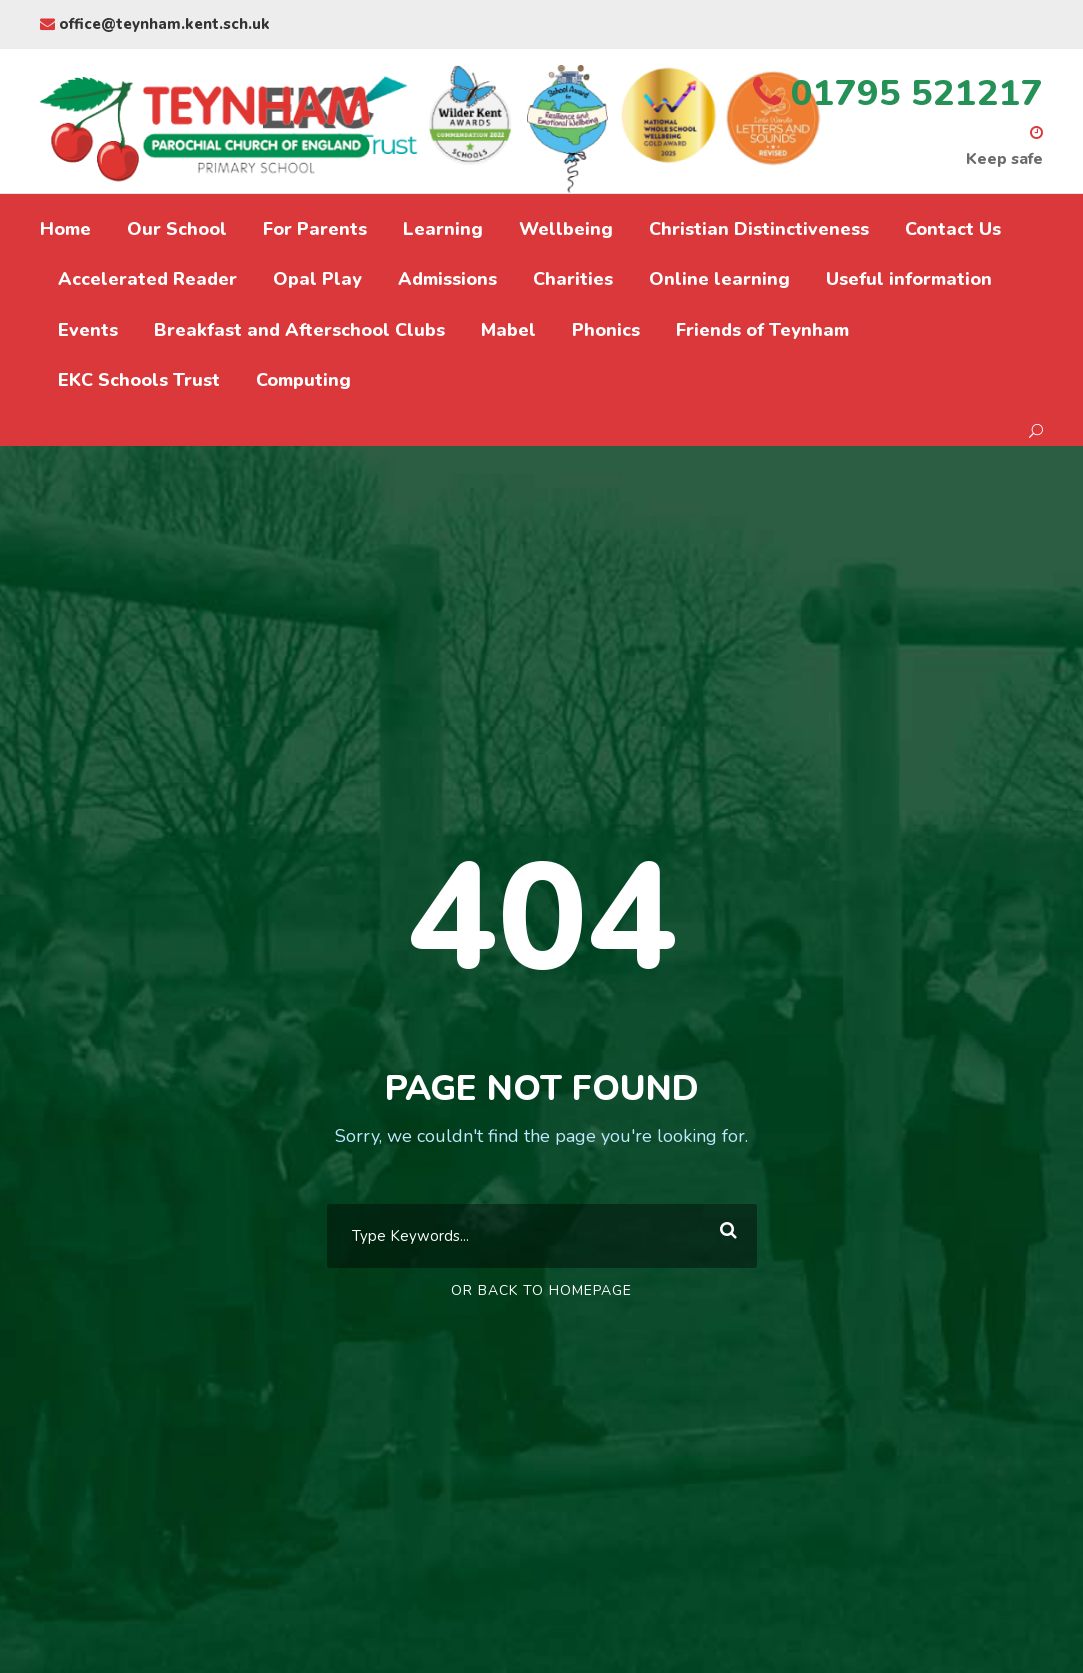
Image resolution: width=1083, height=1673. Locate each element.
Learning (443, 229)
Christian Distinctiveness (759, 229)
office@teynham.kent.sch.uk (155, 24)
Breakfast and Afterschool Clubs (299, 330)
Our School (177, 229)
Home (65, 229)
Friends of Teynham (762, 330)
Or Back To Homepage (541, 1290)
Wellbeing (566, 229)
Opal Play (317, 279)
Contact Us (953, 229)
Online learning (719, 279)
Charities (573, 279)
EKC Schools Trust (139, 380)
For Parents (315, 229)
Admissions (447, 279)
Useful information (909, 279)
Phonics (606, 330)
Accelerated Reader (147, 279)
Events (88, 330)
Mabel (508, 330)
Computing (303, 380)
